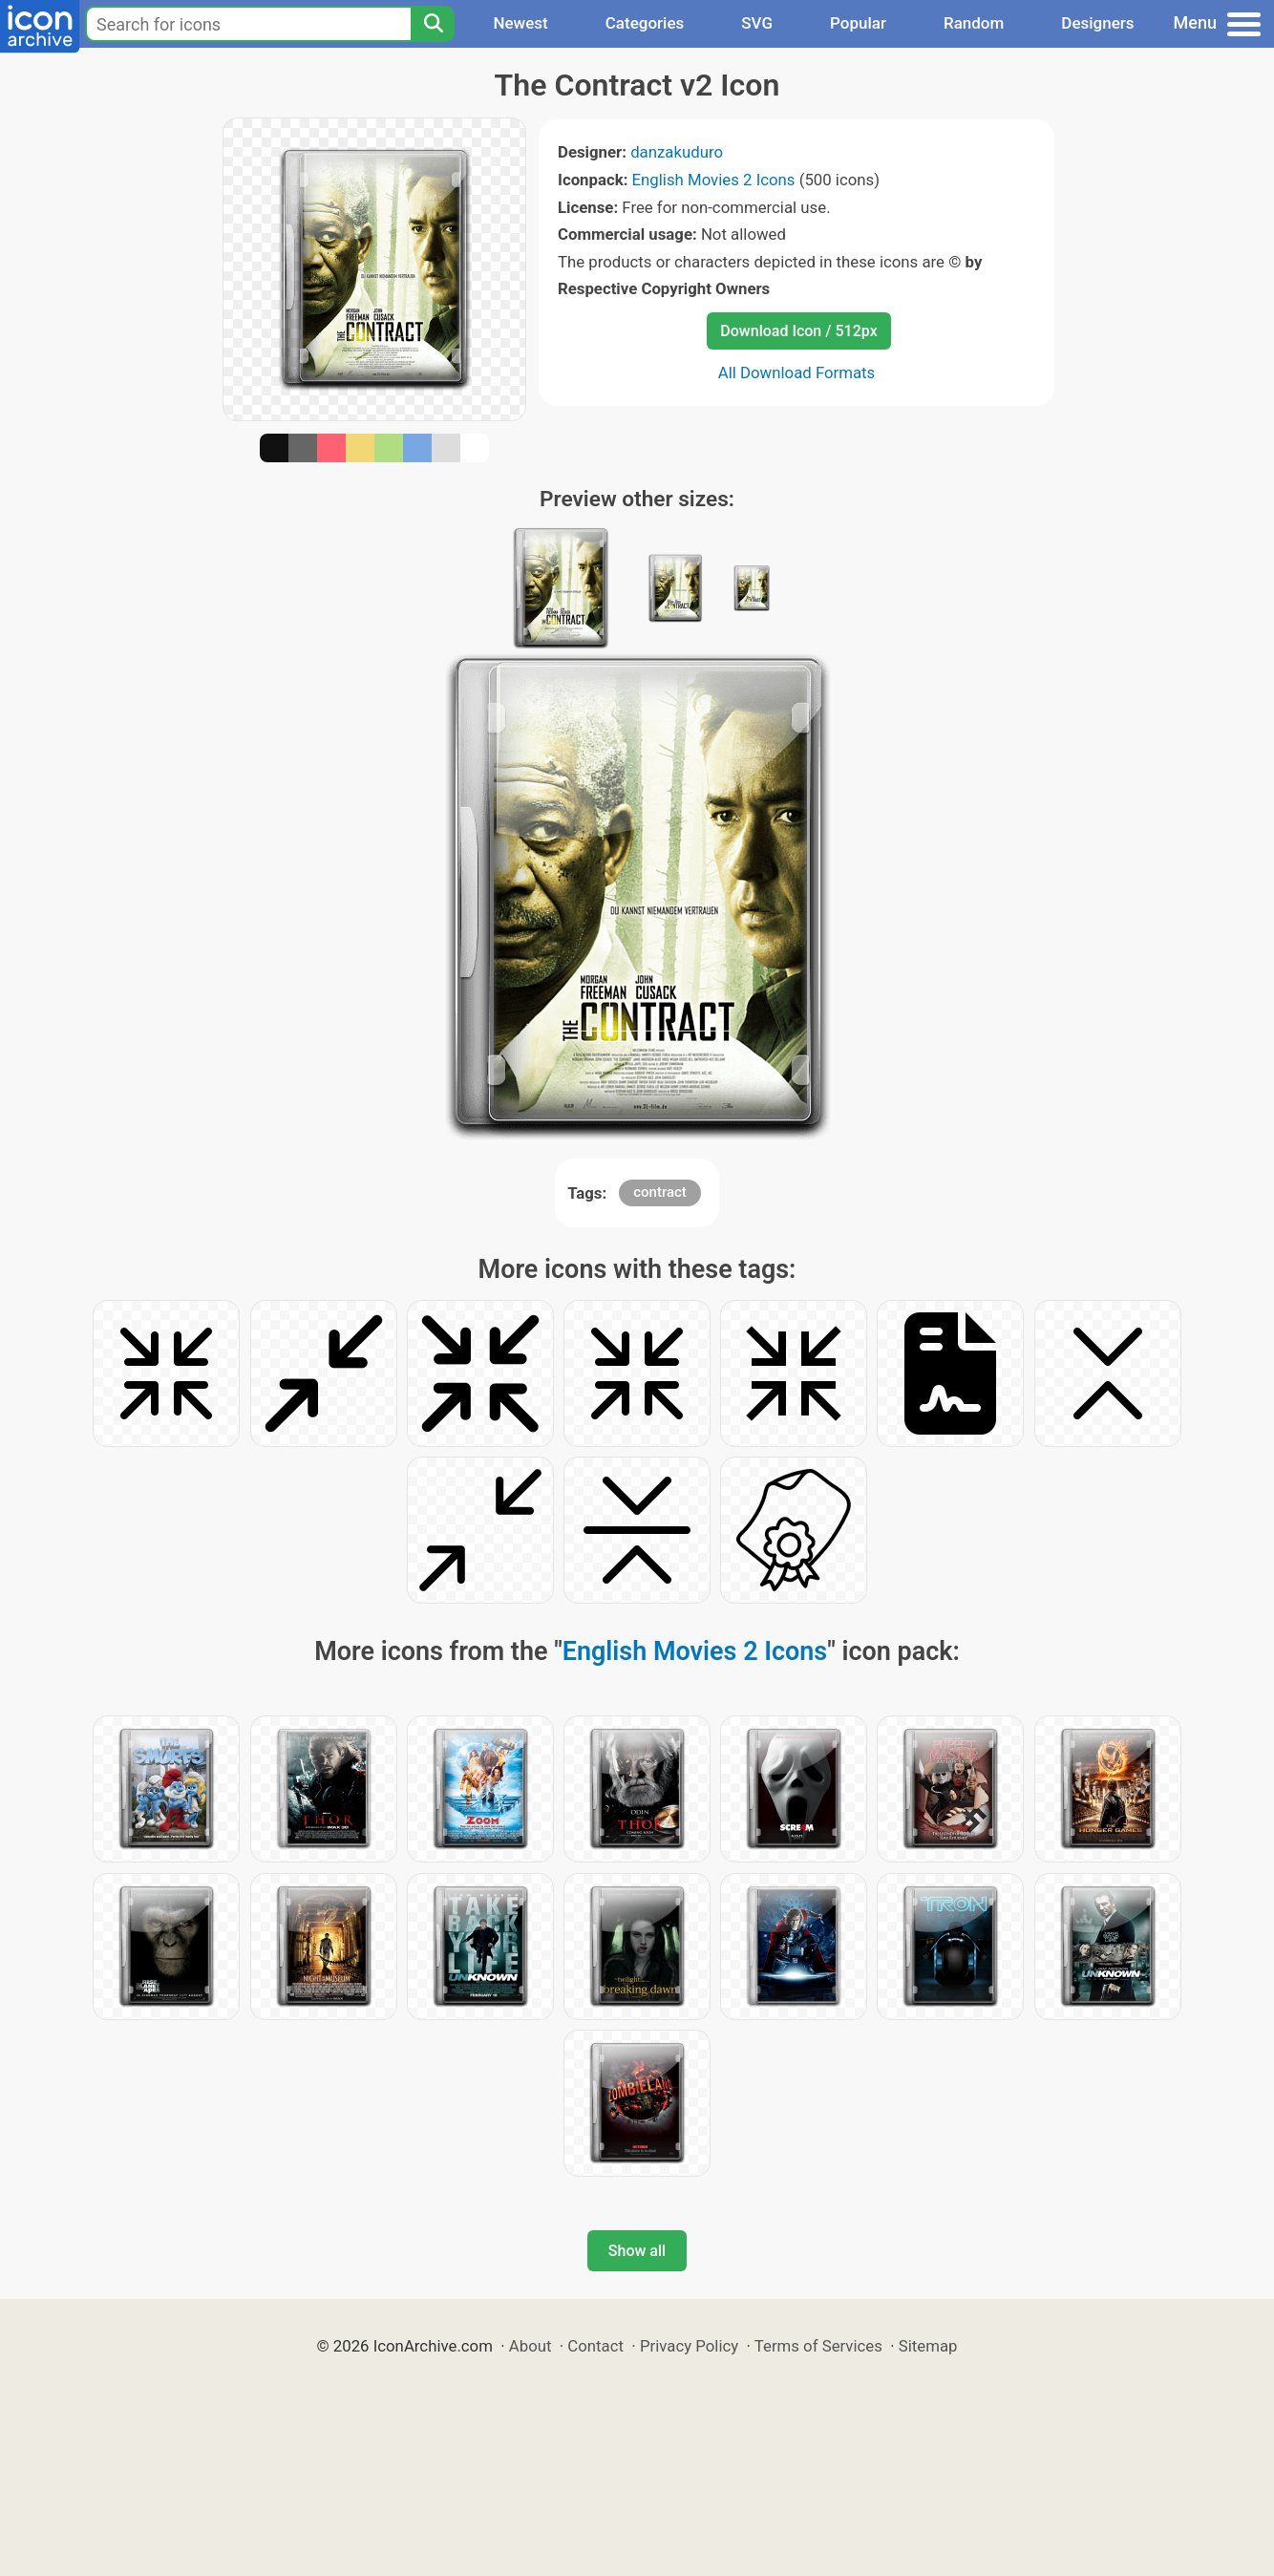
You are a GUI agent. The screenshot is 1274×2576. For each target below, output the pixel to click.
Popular (858, 22)
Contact (595, 2345)
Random (974, 22)
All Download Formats (797, 372)
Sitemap (928, 2345)
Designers (1097, 22)
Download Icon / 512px (798, 331)
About (530, 2345)
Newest (520, 22)
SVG (757, 22)
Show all (637, 2251)
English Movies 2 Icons (714, 179)
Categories (645, 22)
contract (660, 1192)
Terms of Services (818, 2345)
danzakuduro (676, 151)
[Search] (433, 24)
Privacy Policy (689, 2345)
